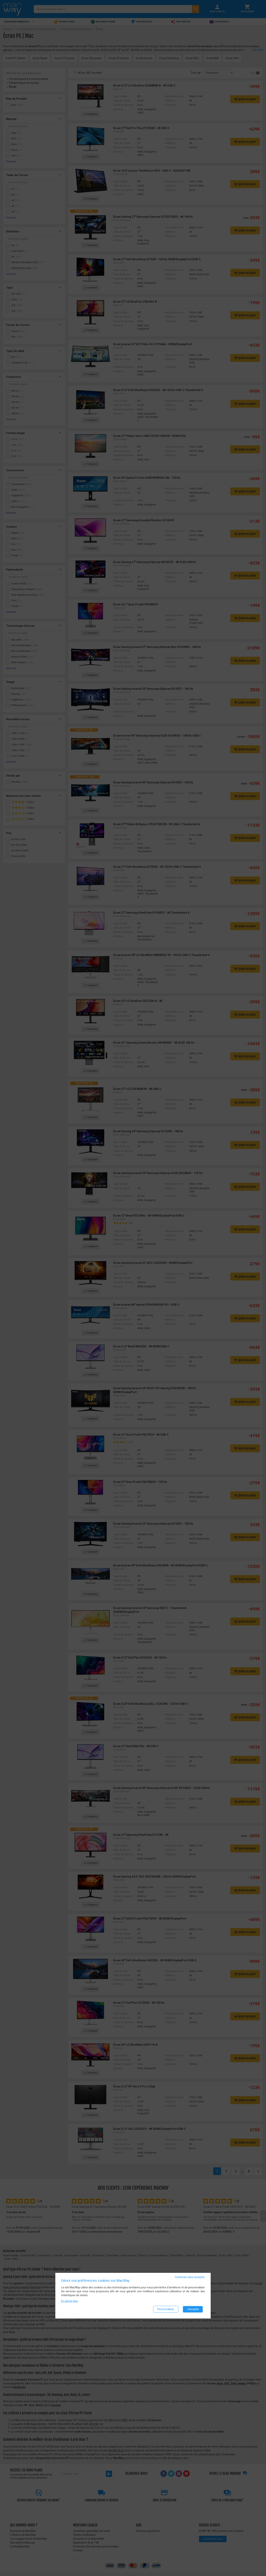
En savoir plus (69, 2301)
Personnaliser (165, 2309)
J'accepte (193, 2309)
